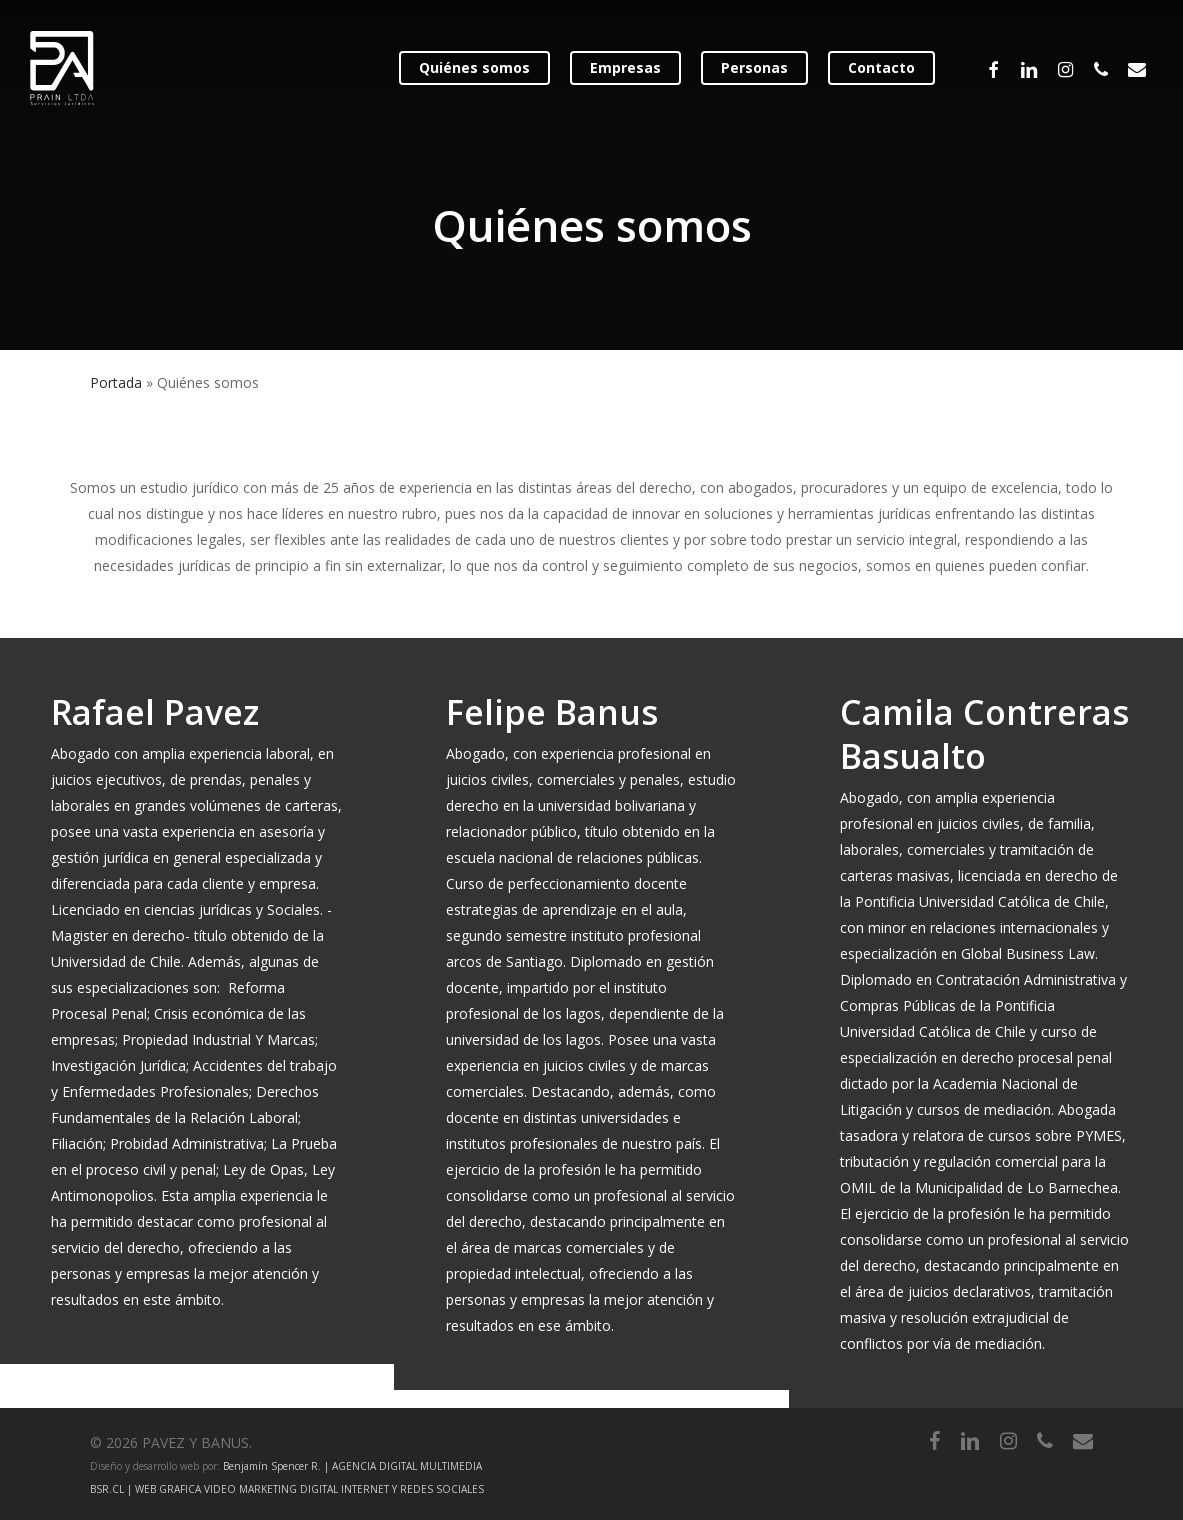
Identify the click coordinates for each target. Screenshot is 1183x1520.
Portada (116, 382)
